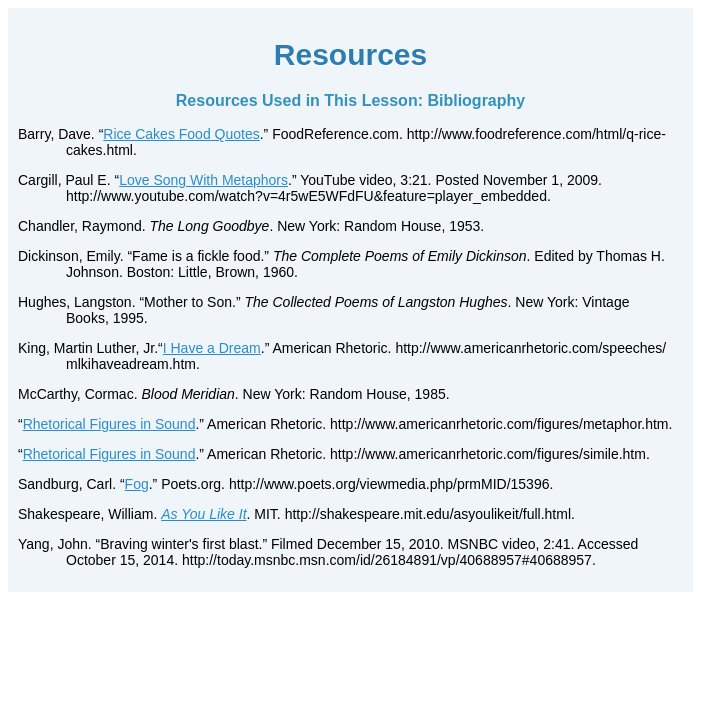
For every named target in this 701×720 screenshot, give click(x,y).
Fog (137, 484)
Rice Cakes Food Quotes (181, 134)
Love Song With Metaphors (203, 180)
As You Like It (203, 514)
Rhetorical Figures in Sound (109, 424)
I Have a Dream (212, 348)
